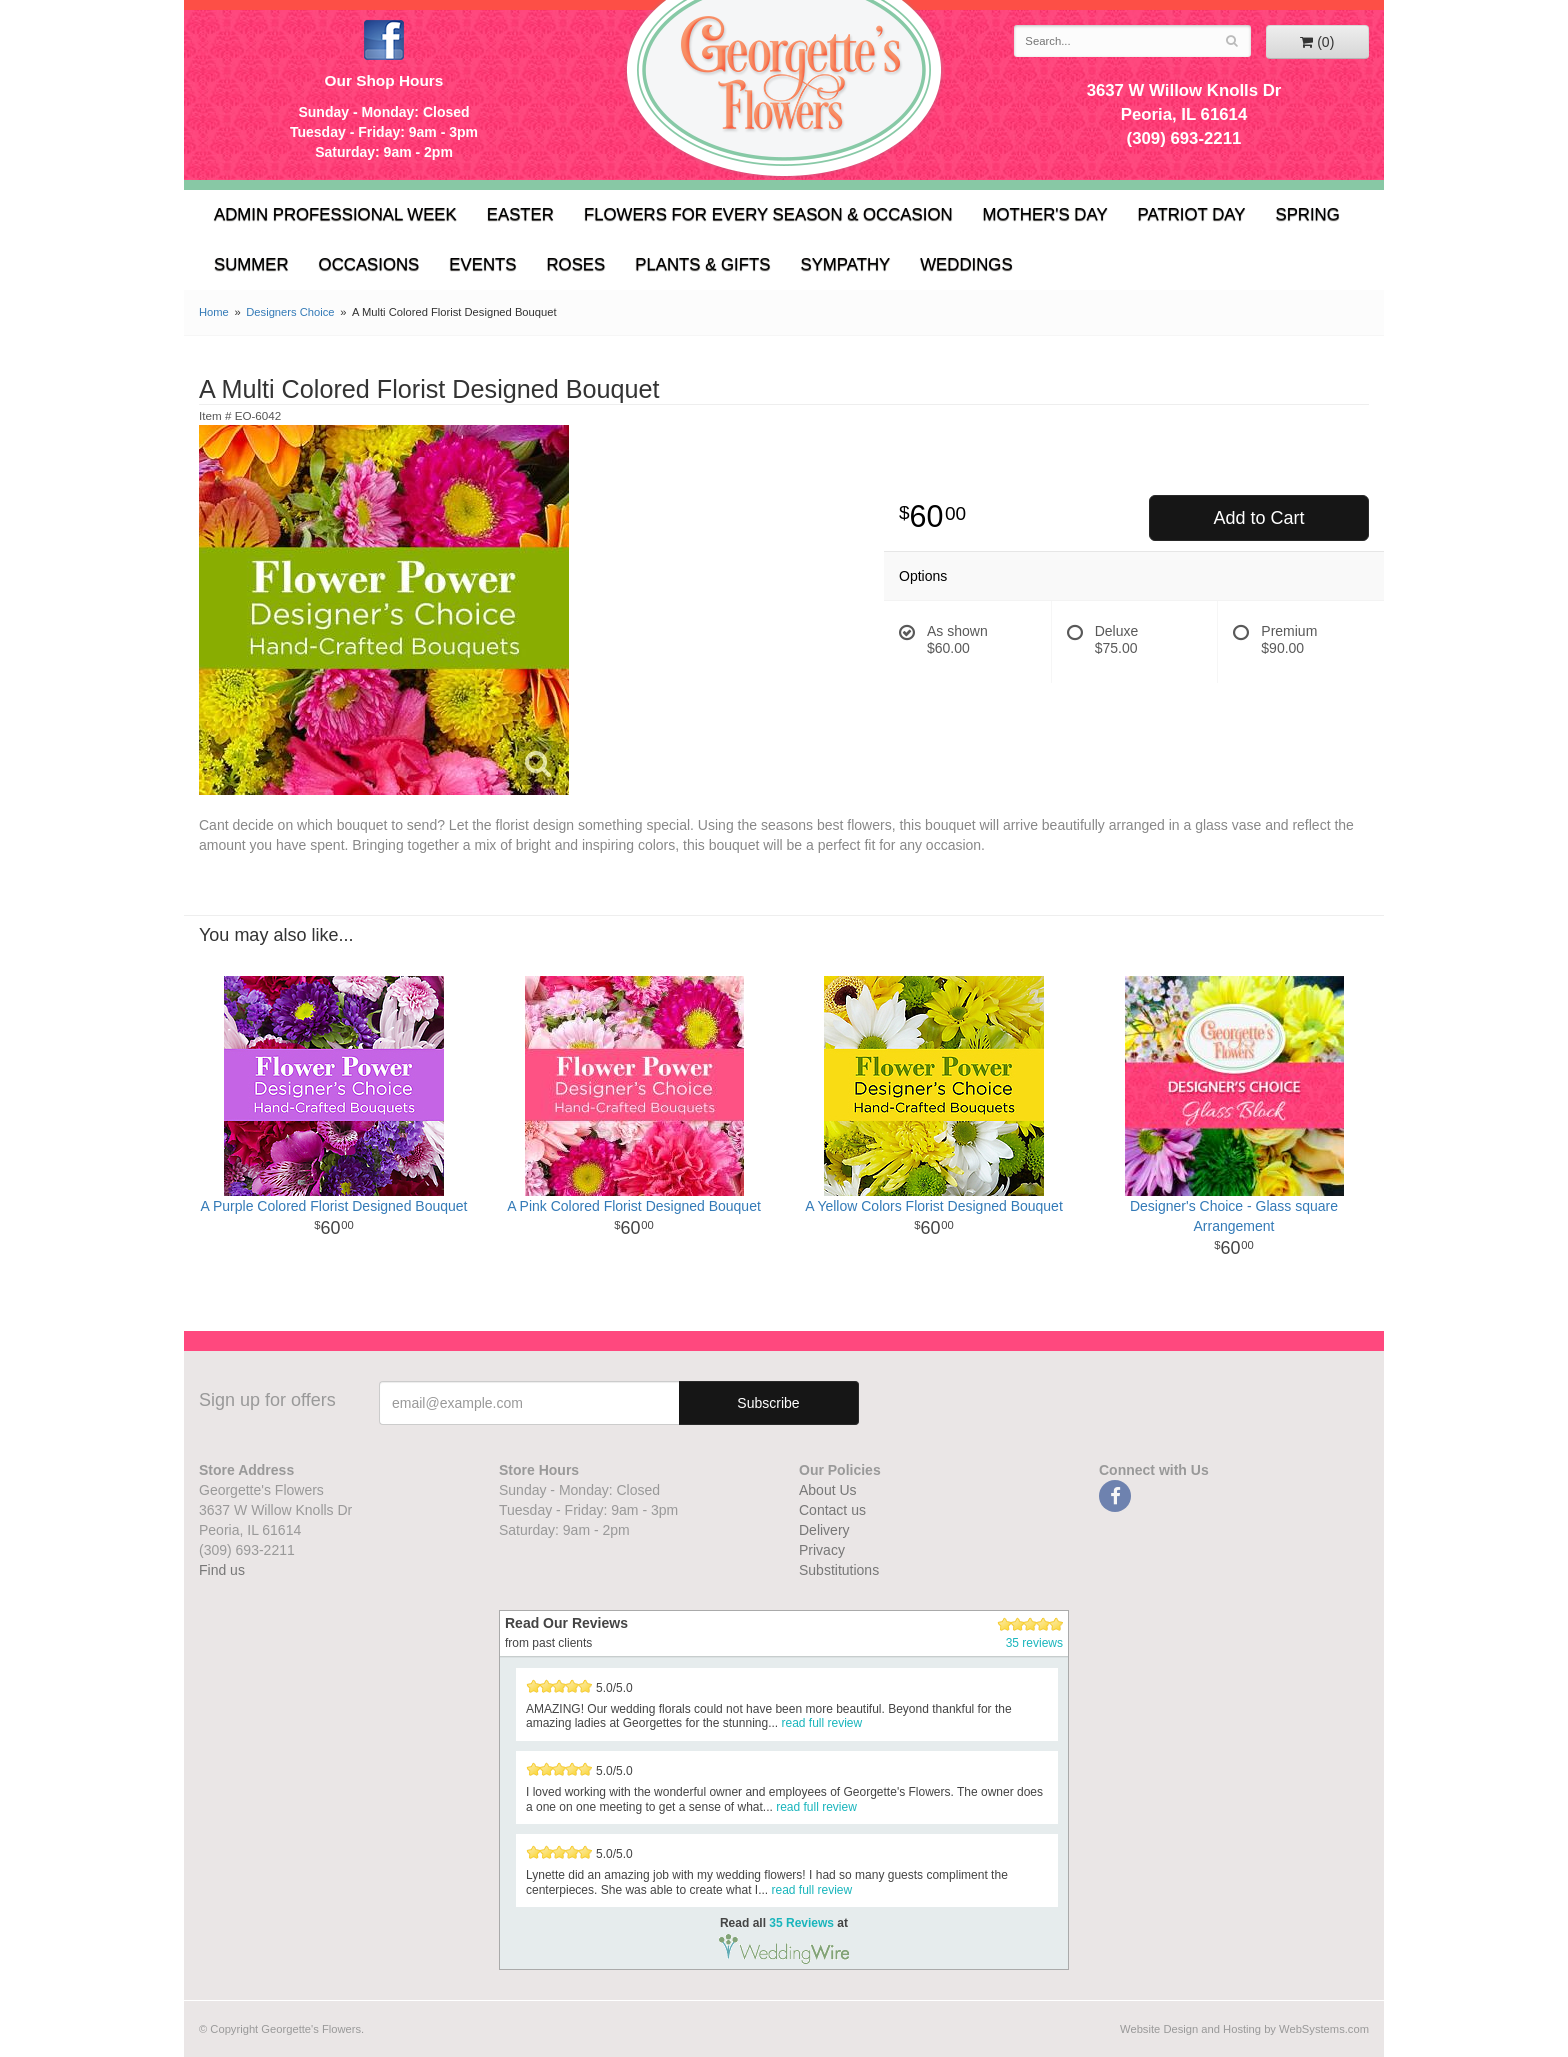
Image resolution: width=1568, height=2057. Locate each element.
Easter (520, 214)
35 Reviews (801, 1923)
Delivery (824, 1530)
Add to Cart (1258, 518)
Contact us (832, 1510)
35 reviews (1034, 1643)
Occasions (369, 264)
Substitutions (839, 1570)
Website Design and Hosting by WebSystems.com (1244, 2029)
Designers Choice (290, 312)
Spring (1307, 214)
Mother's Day (1045, 214)
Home (214, 312)
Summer (251, 264)
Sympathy (845, 264)
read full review (821, 1723)
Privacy (822, 1550)
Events (482, 264)
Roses (575, 264)
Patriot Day (1192, 214)
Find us (222, 1570)
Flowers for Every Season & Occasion (768, 214)
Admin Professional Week (335, 214)
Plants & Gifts (702, 264)
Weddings (966, 264)
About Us (828, 1490)
